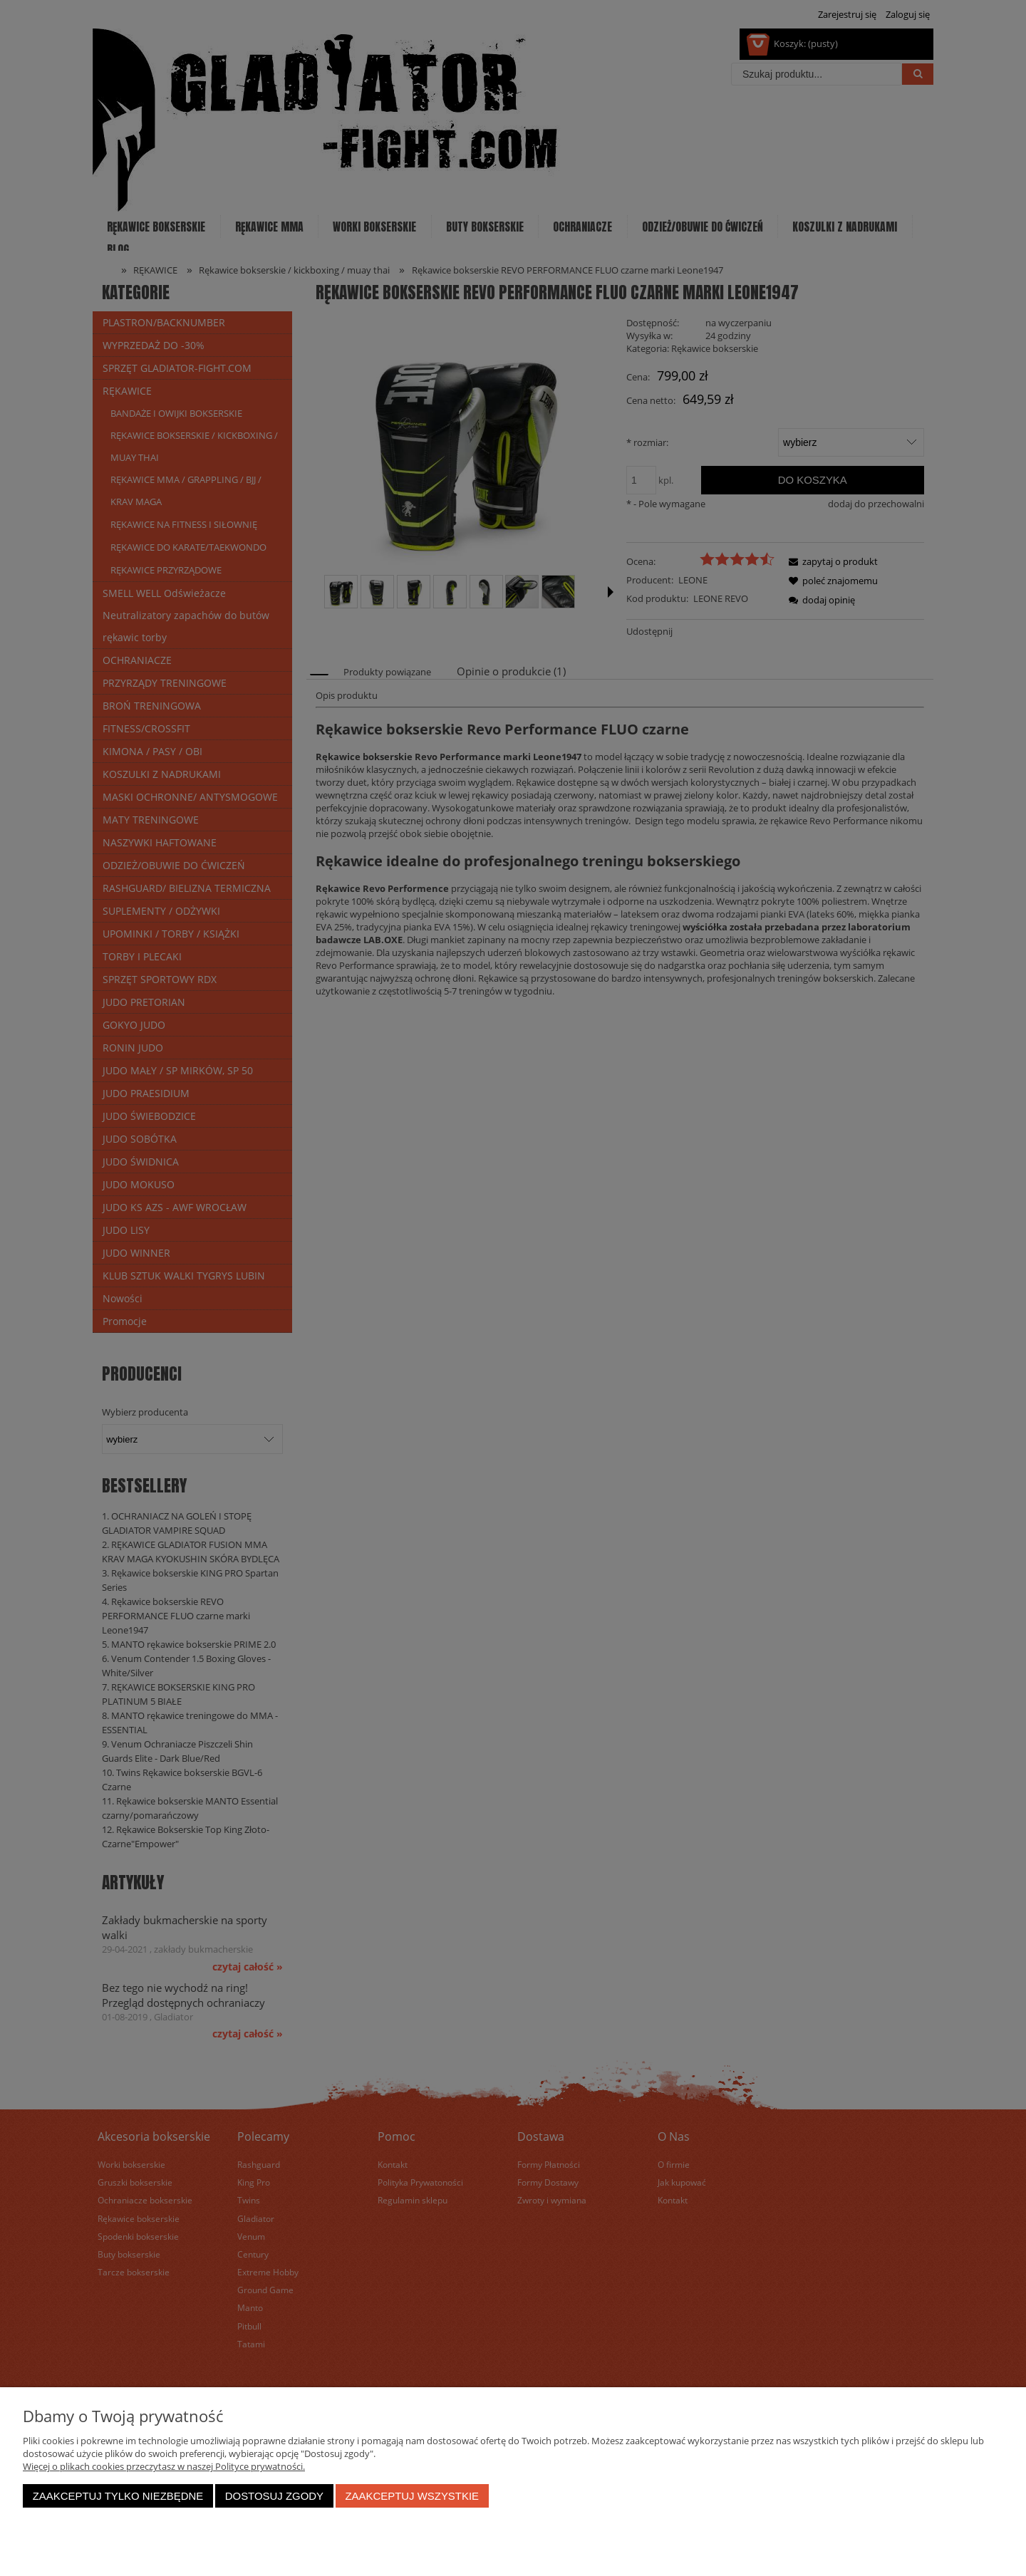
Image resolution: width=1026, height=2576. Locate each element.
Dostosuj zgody (274, 2496)
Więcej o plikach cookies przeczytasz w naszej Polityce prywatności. (164, 2466)
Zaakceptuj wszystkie (412, 2496)
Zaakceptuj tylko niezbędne (118, 2496)
